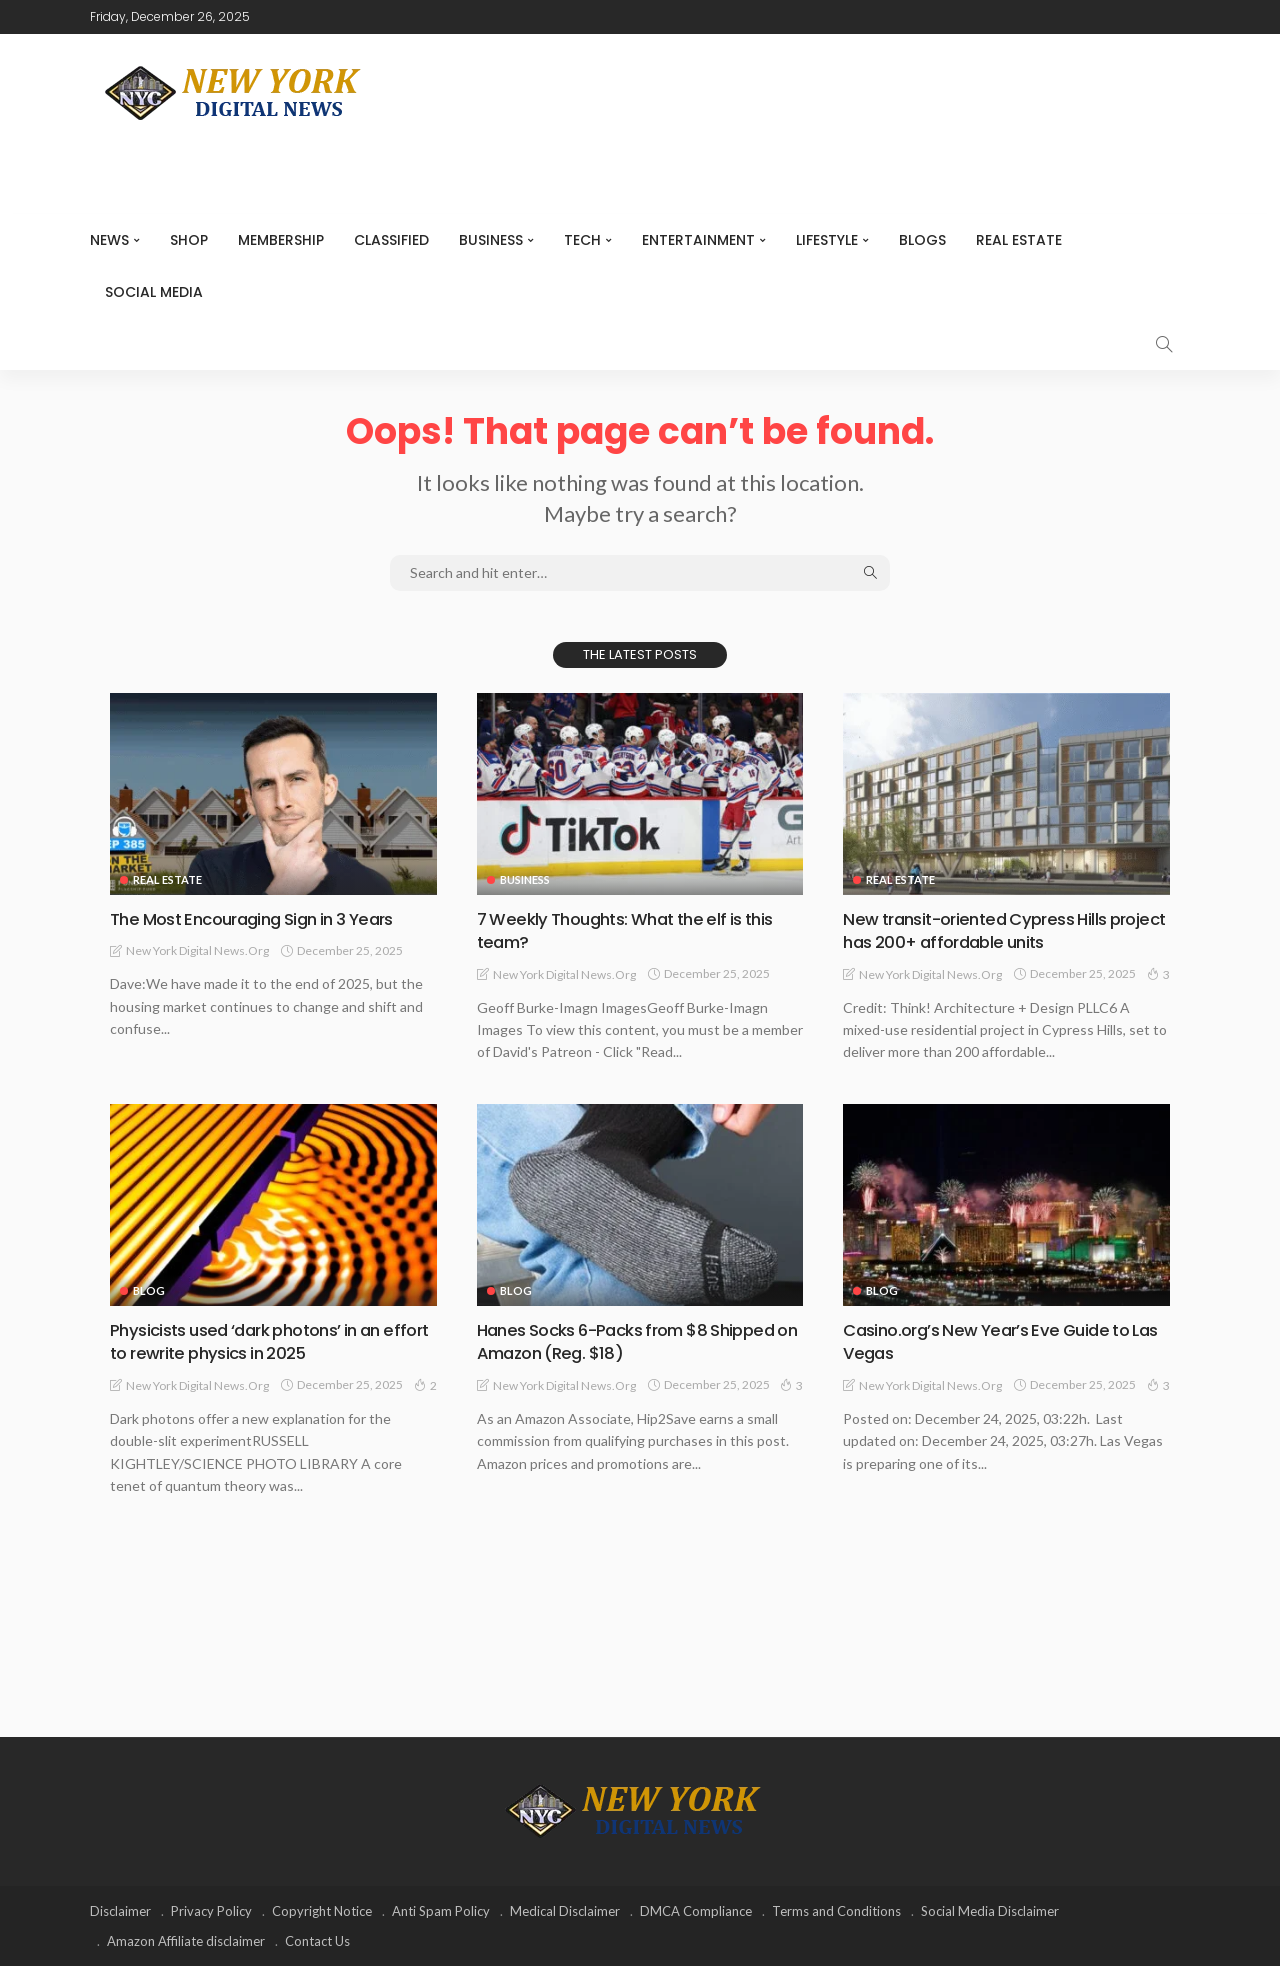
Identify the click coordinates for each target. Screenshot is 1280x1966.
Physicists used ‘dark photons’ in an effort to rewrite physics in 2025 (256, 1341)
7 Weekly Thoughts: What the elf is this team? (635, 930)
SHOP (189, 240)
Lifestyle (827, 240)
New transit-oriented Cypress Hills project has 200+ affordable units (983, 930)
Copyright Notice (322, 1911)
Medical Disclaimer (565, 1911)
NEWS (109, 240)
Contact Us (317, 1941)
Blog (149, 1290)
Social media (154, 292)
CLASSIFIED (391, 240)
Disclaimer (120, 1911)
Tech (582, 240)
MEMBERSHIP (281, 240)
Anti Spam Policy (441, 1911)
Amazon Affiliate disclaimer (186, 1941)
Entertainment (698, 240)
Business (491, 240)
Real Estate (1019, 240)
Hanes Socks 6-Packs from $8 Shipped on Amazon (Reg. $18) (638, 1341)
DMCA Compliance (696, 1911)
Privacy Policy (211, 1911)
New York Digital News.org (197, 950)
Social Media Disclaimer (990, 1911)
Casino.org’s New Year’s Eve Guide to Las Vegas (995, 1341)
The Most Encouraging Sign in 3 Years (262, 918)
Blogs (922, 240)
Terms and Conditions (836, 1911)
